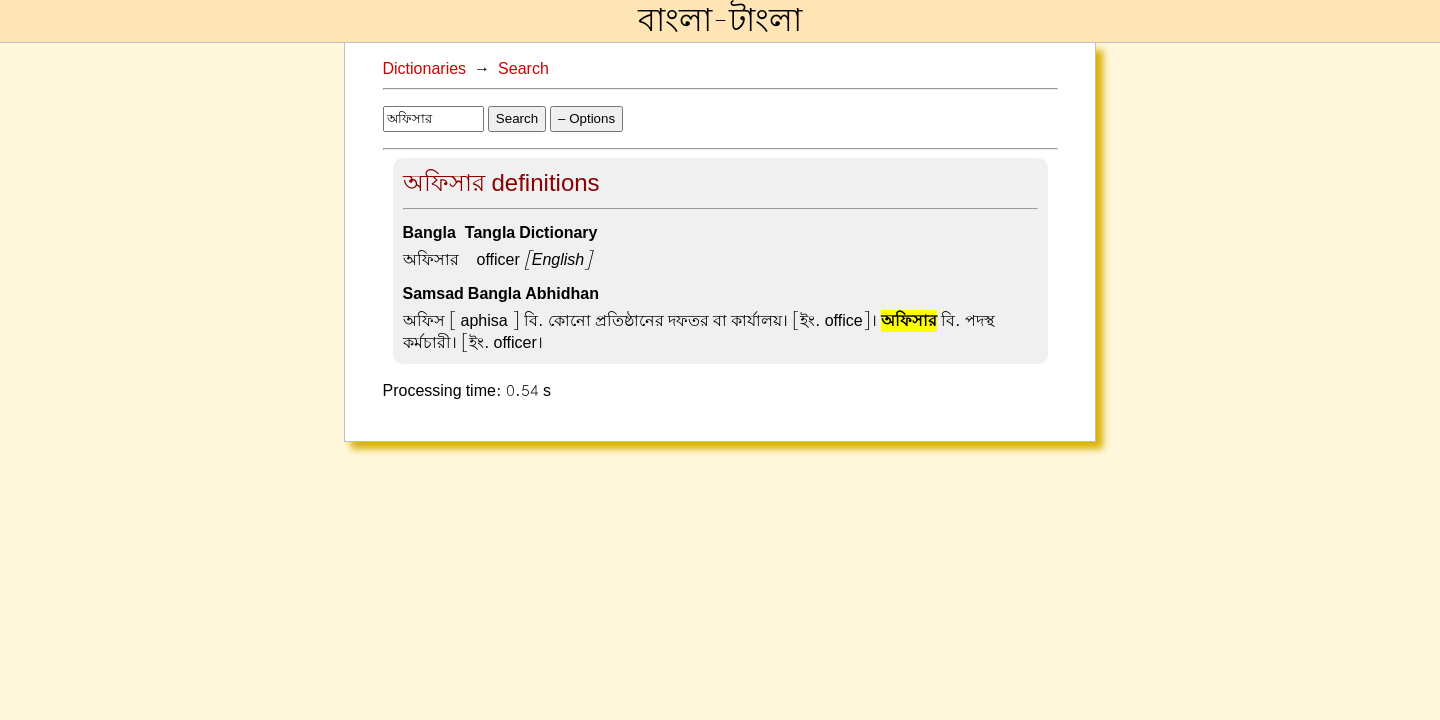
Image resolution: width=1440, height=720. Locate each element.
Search (523, 69)
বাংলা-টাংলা (720, 21)
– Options (586, 118)
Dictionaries (425, 69)
